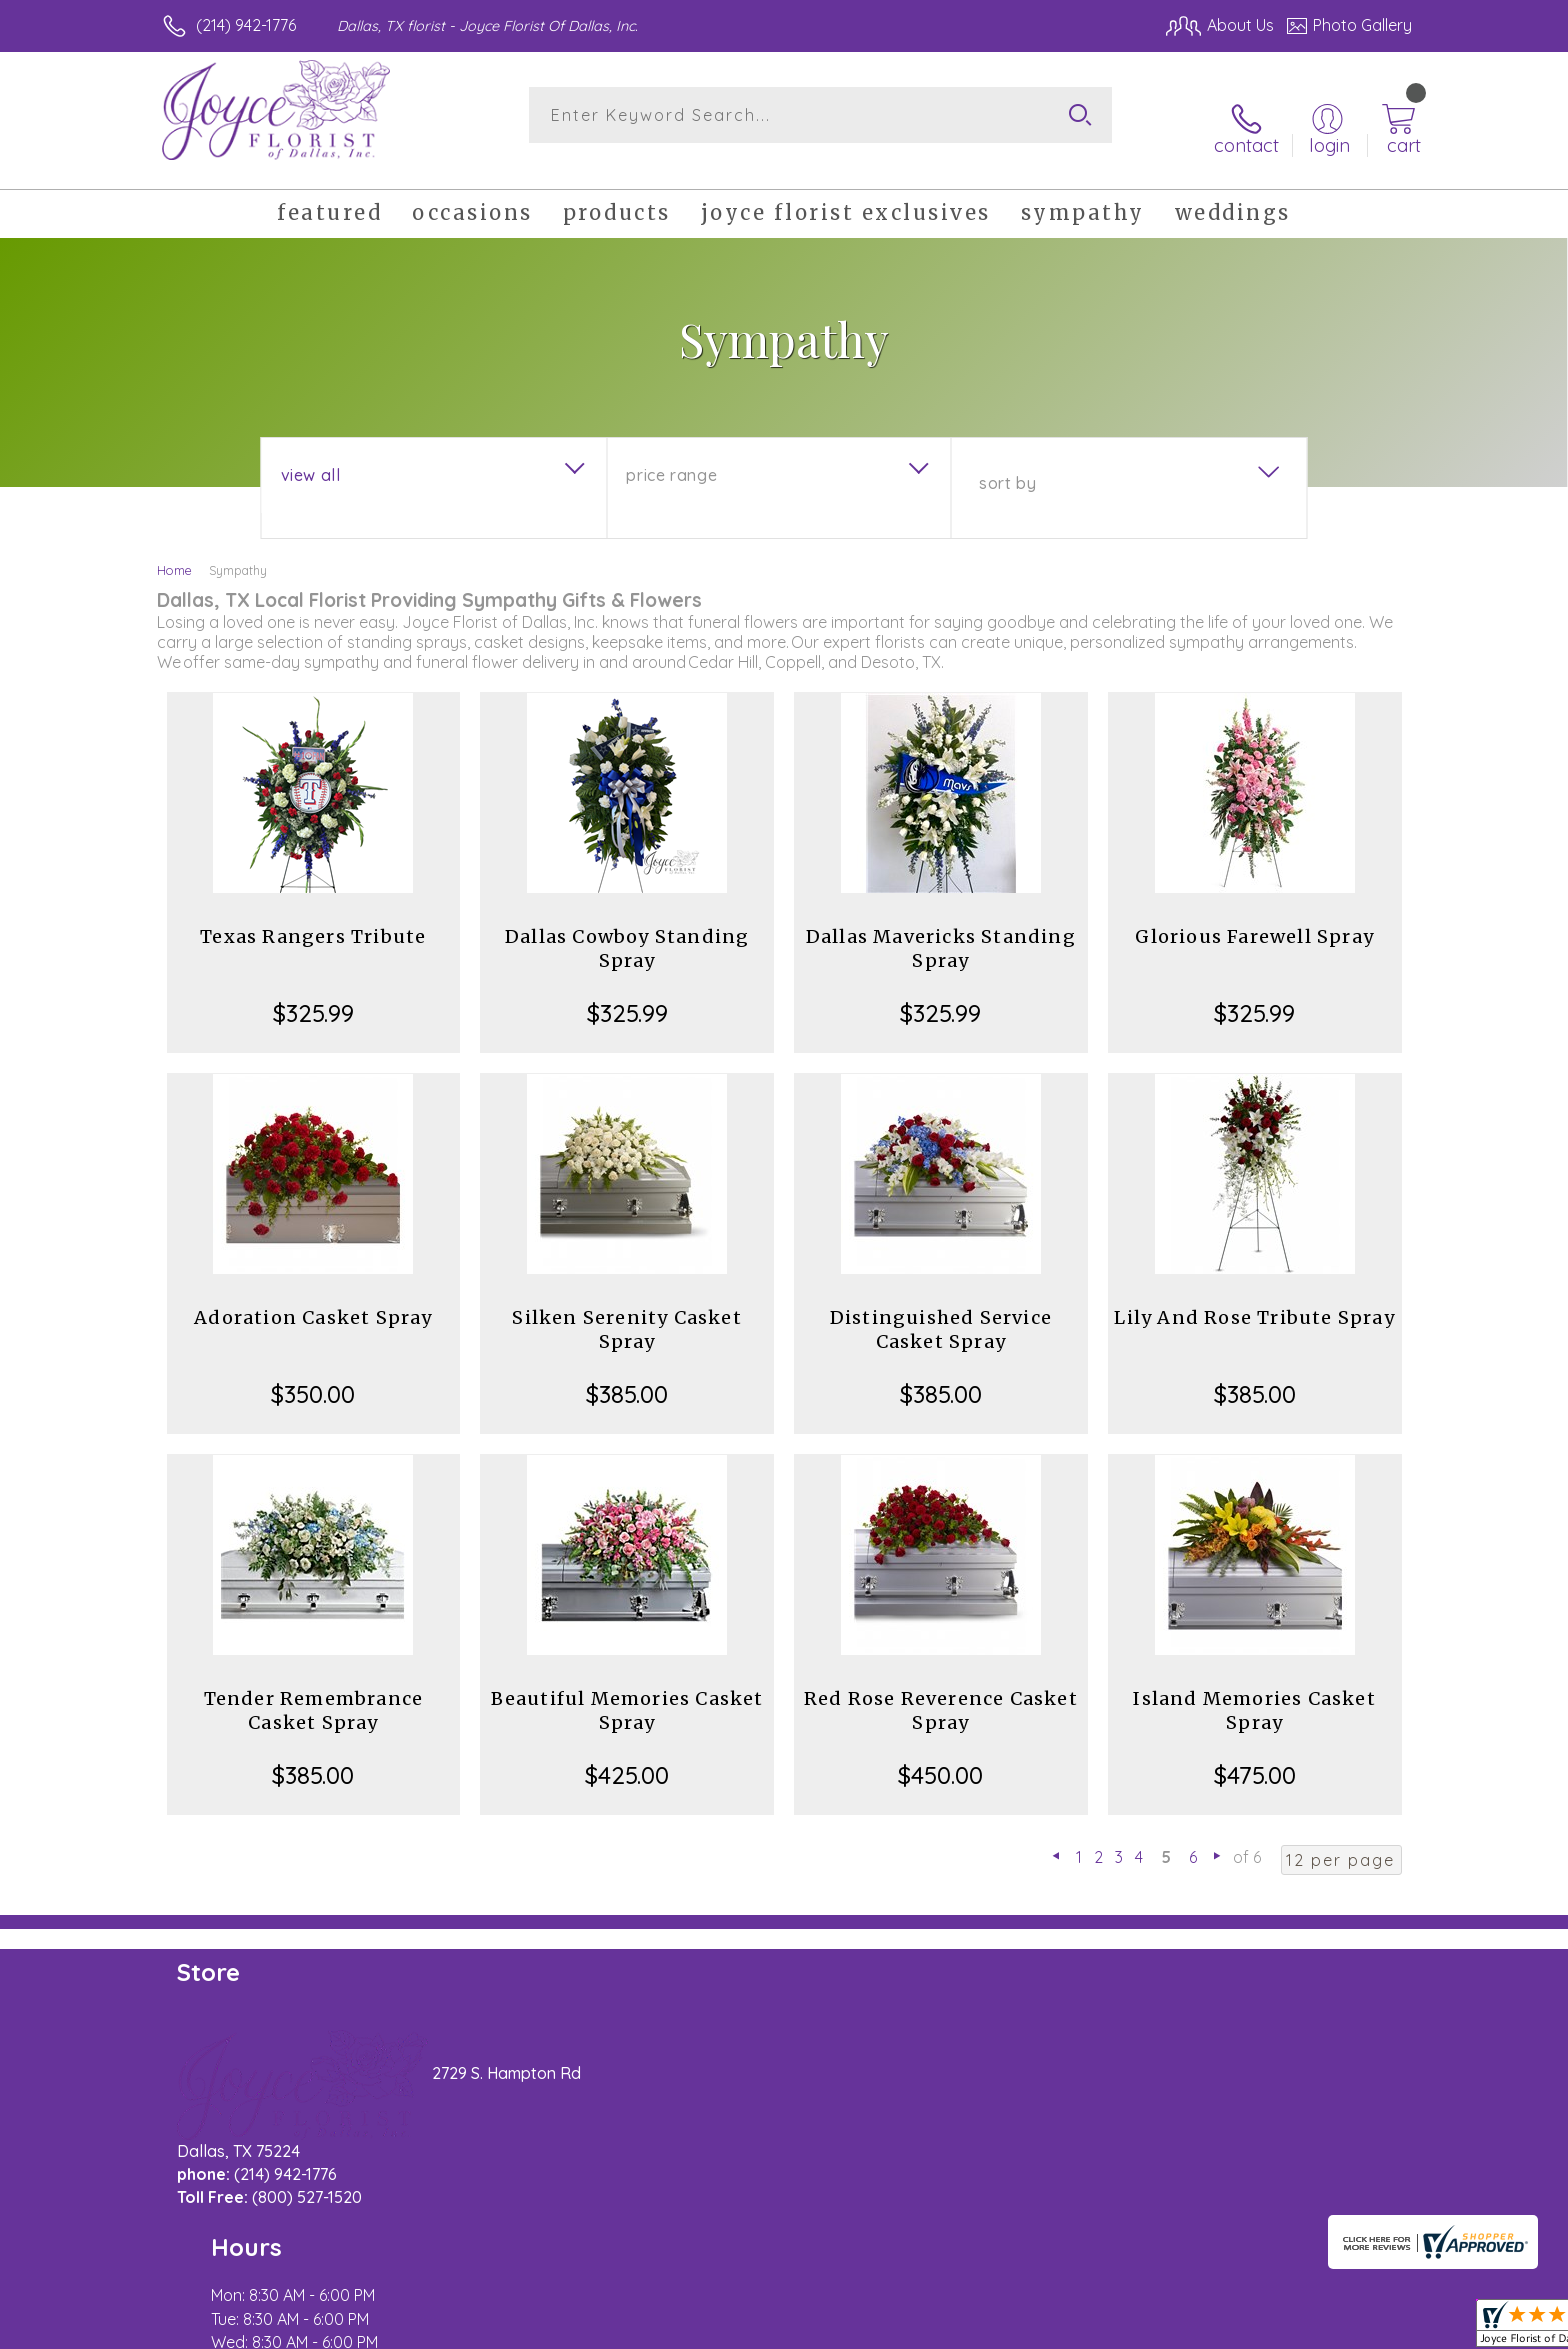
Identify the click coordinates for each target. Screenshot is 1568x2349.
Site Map (1358, 2328)
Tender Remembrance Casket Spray (314, 1688)
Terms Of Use (974, 2328)
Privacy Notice (1092, 2328)
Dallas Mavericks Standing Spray (941, 926)
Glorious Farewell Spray (1254, 914)
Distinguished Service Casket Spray (941, 1307)
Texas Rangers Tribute (313, 914)
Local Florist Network (1235, 2328)
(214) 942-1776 (246, 25)
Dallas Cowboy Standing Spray (627, 926)
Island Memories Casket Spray (1254, 1688)
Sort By (1007, 461)
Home (174, 548)
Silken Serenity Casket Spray (626, 1307)
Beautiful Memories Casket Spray (627, 1688)
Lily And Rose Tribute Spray (1254, 1295)
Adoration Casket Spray (313, 1295)
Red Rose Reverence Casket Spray (941, 1688)
